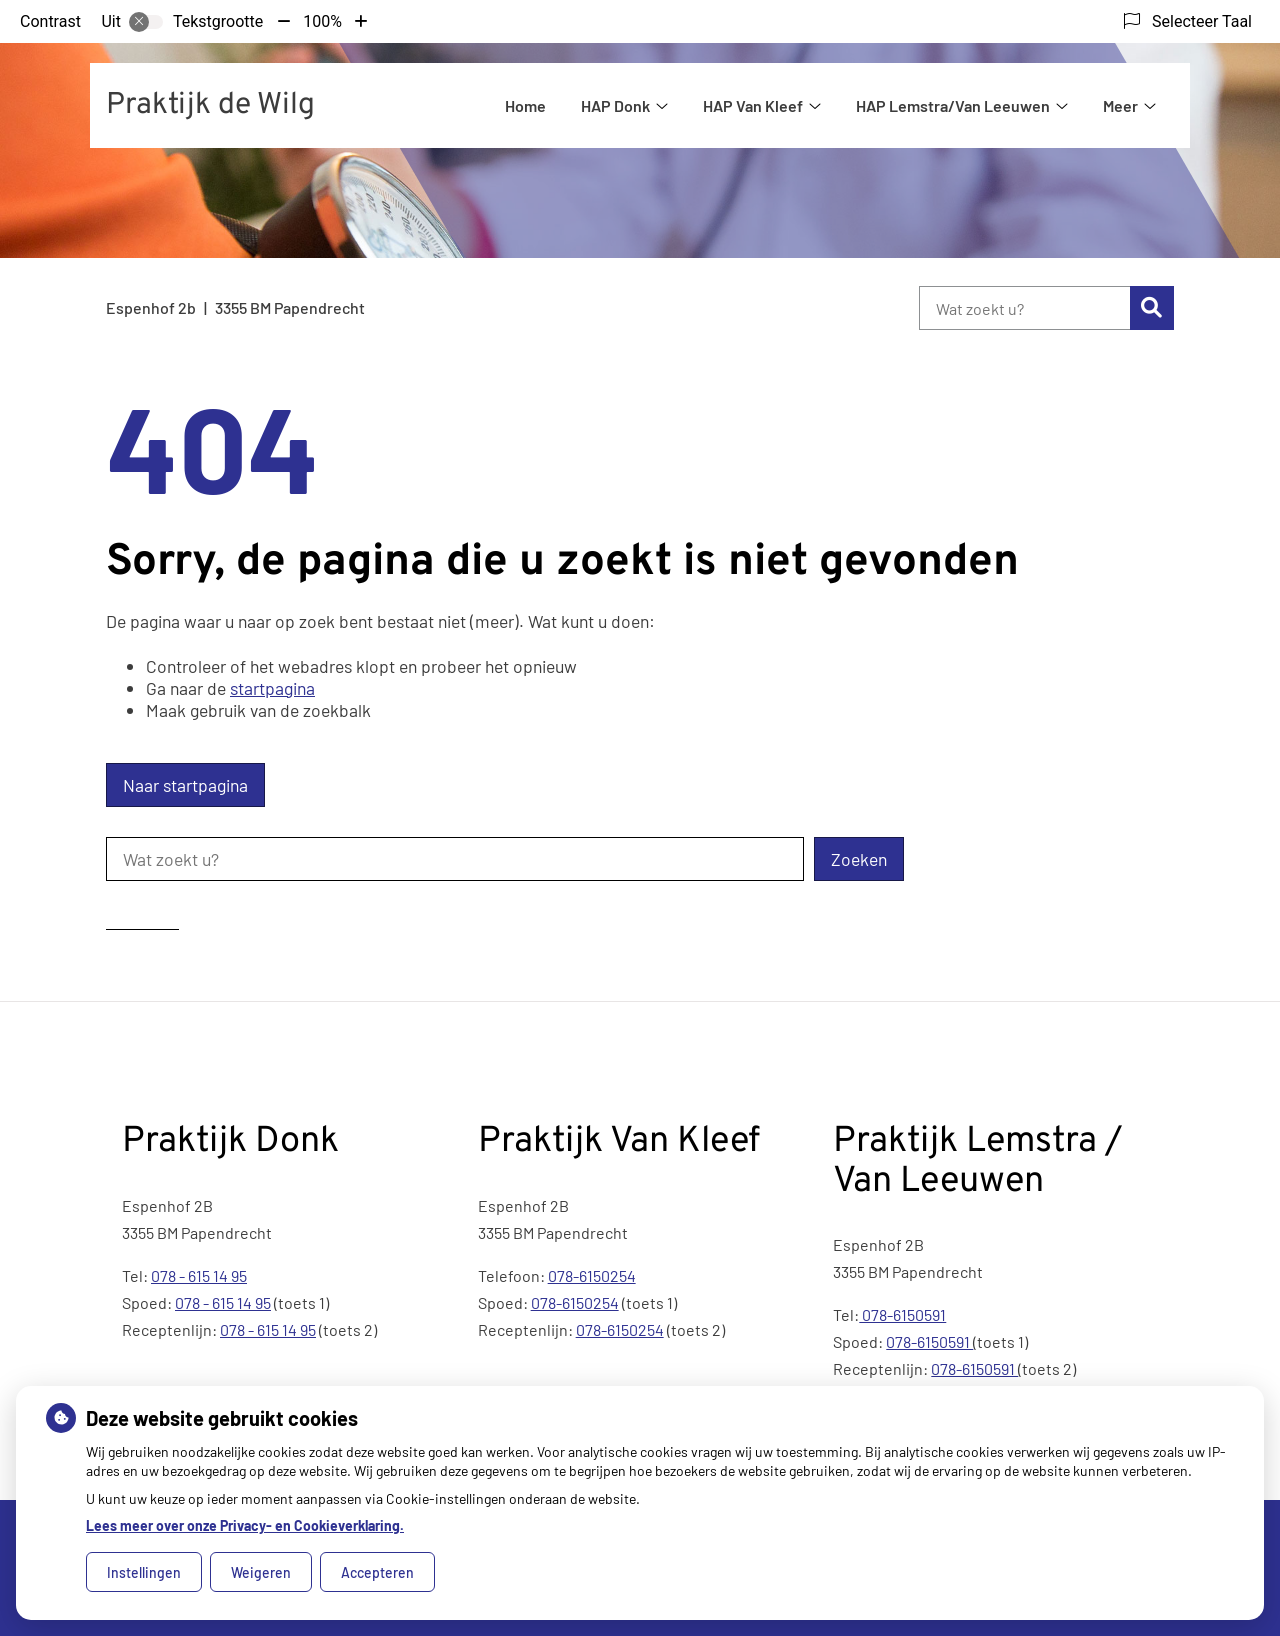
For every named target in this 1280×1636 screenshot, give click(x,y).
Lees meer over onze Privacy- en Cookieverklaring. (245, 1525)
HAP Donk (615, 105)
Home (525, 105)
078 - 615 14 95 (199, 1275)
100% (322, 21)
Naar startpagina (185, 785)
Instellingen (144, 1572)
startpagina (272, 688)
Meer (1120, 105)
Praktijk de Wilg (210, 105)
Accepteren (377, 1572)
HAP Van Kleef (753, 105)
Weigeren (261, 1572)
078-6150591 (902, 1314)
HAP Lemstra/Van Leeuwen (953, 105)
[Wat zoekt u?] (1024, 308)
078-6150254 (592, 1275)
